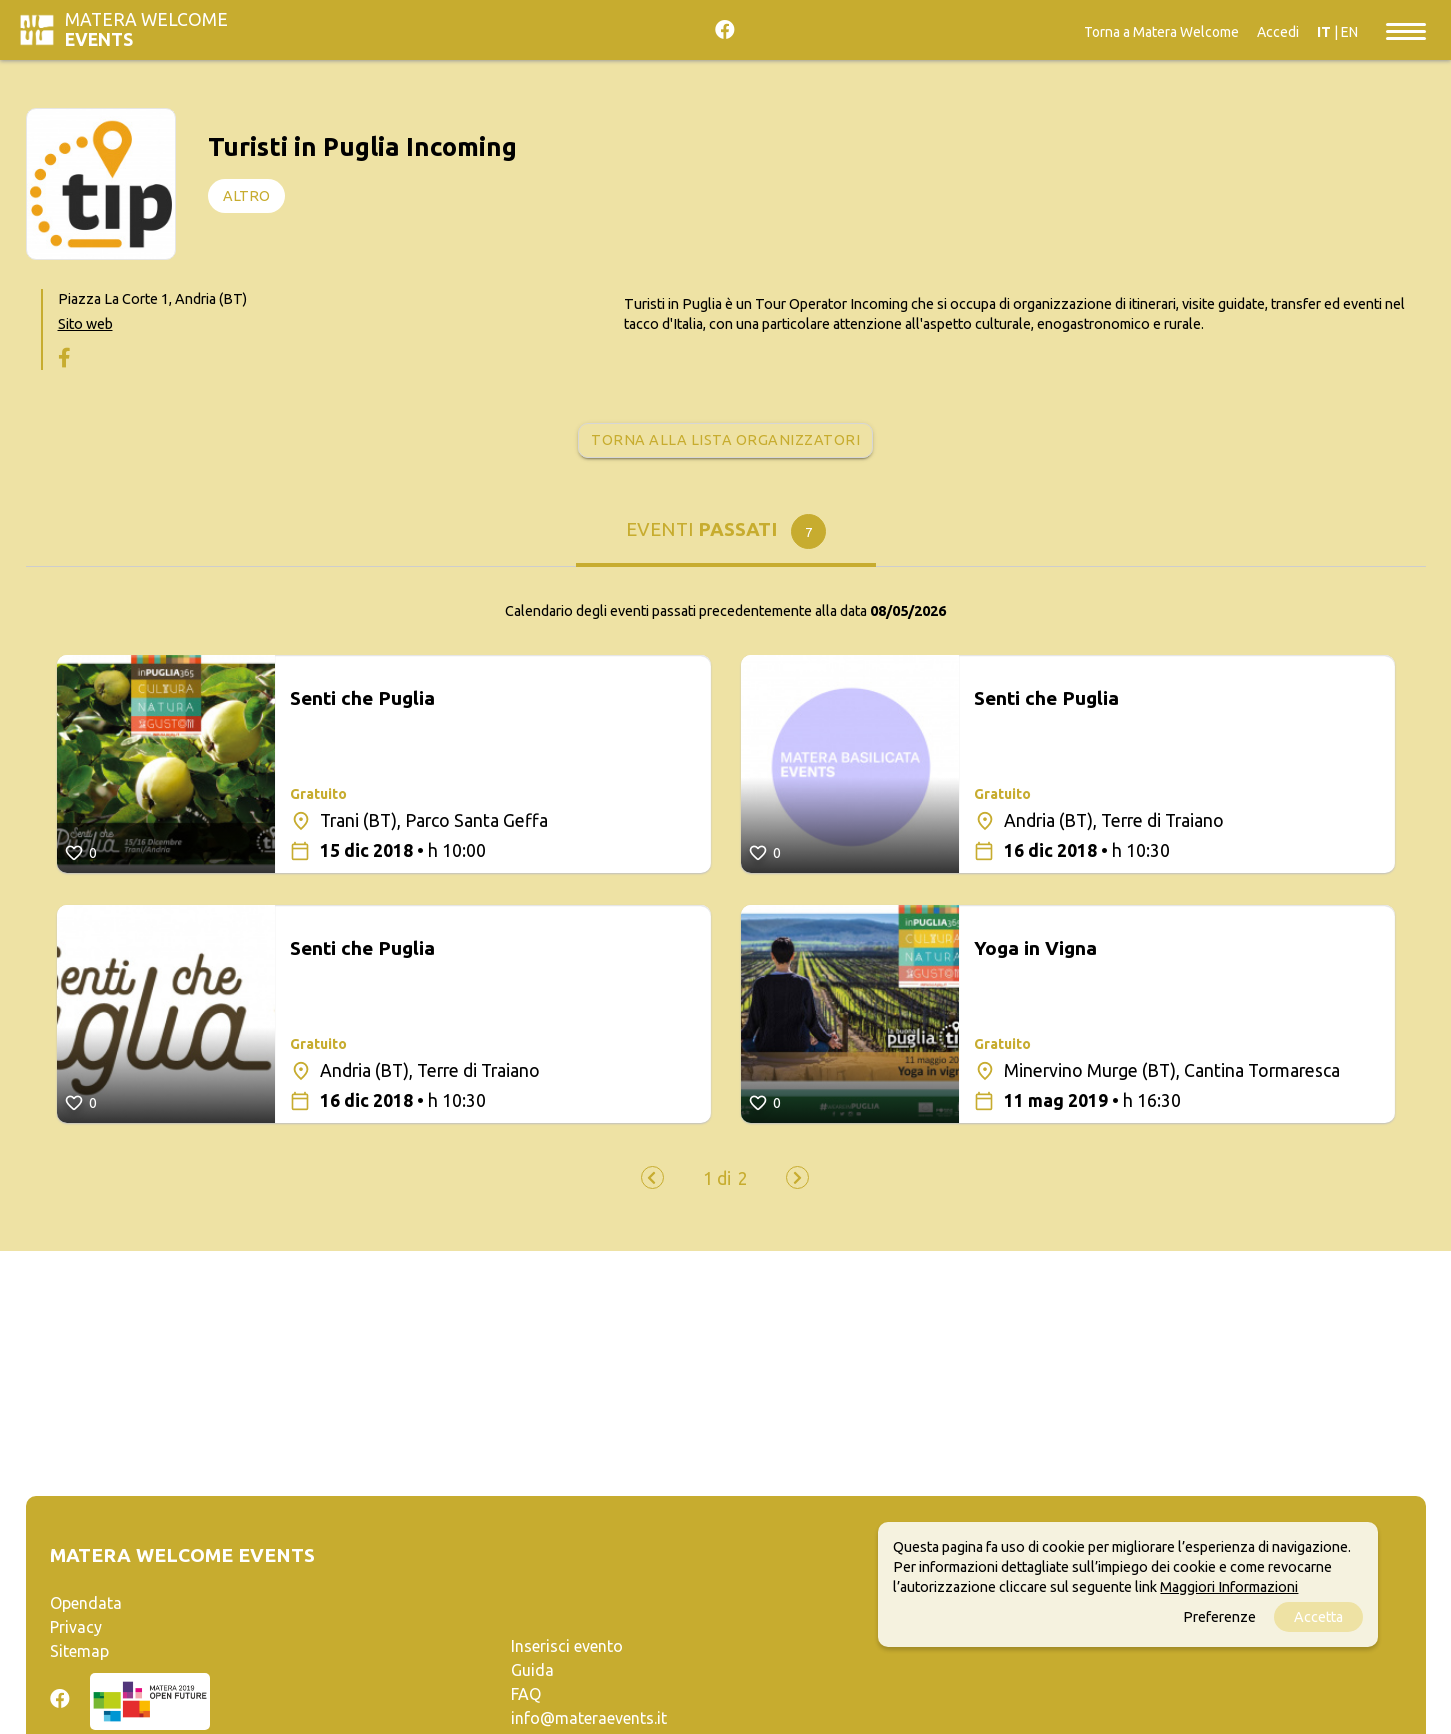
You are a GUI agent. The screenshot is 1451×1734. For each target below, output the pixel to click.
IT (1324, 32)
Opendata (86, 1603)
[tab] (726, 536)
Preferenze (1219, 1617)
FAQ (526, 1694)
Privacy (76, 1627)
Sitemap (79, 1651)
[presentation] (652, 1177)
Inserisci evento (567, 1646)
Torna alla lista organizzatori (725, 440)
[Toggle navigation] (1406, 30)
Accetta (1318, 1617)
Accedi (1278, 32)
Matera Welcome (146, 29)
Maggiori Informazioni (1229, 1587)
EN (1349, 32)
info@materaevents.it (589, 1718)
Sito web (85, 324)
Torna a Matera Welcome (1161, 32)
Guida (532, 1670)
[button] (717, 1179)
